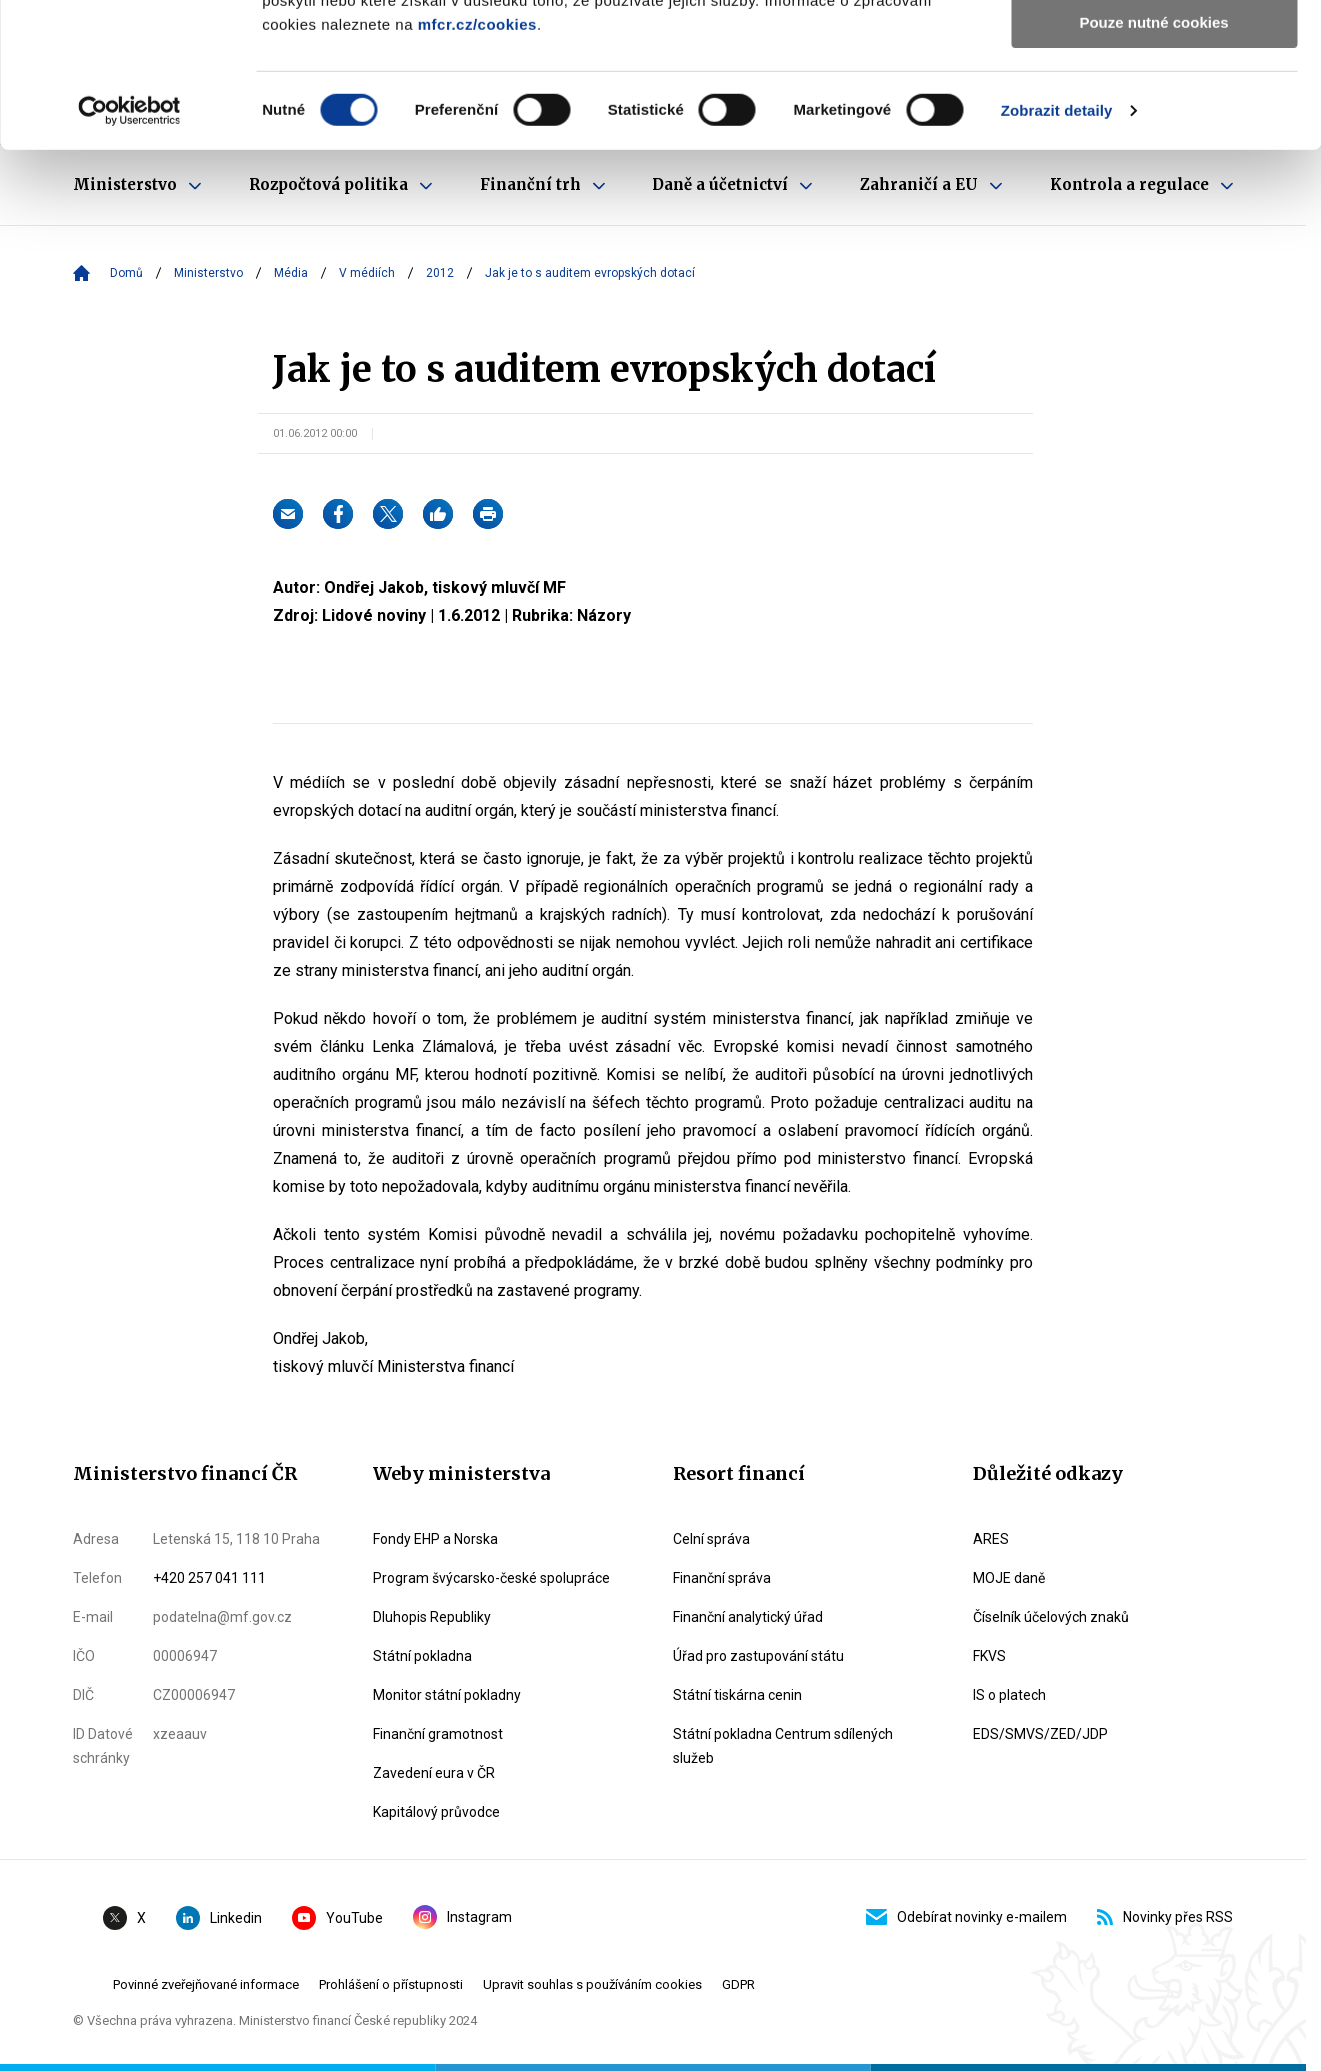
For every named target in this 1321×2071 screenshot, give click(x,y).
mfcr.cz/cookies (477, 168)
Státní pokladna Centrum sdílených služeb (783, 1746)
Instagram (462, 1917)
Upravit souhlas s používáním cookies (592, 1984)
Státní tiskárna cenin (737, 1695)
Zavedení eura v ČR (434, 1773)
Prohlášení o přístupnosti (391, 1984)
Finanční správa (722, 1578)
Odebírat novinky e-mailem (966, 1917)
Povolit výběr (1154, 108)
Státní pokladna (422, 1656)
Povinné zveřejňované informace (206, 1984)
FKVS (989, 1656)
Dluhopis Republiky (432, 1617)
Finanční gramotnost (438, 1734)
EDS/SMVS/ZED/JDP (1040, 1734)
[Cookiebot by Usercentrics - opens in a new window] (129, 255)
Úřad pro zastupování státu (758, 1656)
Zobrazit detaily (1057, 254)
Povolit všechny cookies (1154, 49)
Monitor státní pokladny (447, 1695)
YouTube (337, 1918)
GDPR (738, 1984)
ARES (991, 1539)
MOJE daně (1009, 1578)
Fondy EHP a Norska (435, 1539)
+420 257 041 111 (209, 1578)
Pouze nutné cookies (1153, 166)
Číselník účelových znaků (1051, 1617)
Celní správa (711, 1539)
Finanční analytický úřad (748, 1617)
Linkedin (219, 1918)
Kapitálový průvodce (436, 1812)
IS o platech (1009, 1695)
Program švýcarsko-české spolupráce (491, 1578)
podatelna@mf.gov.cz (222, 1617)
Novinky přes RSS (1165, 1917)
